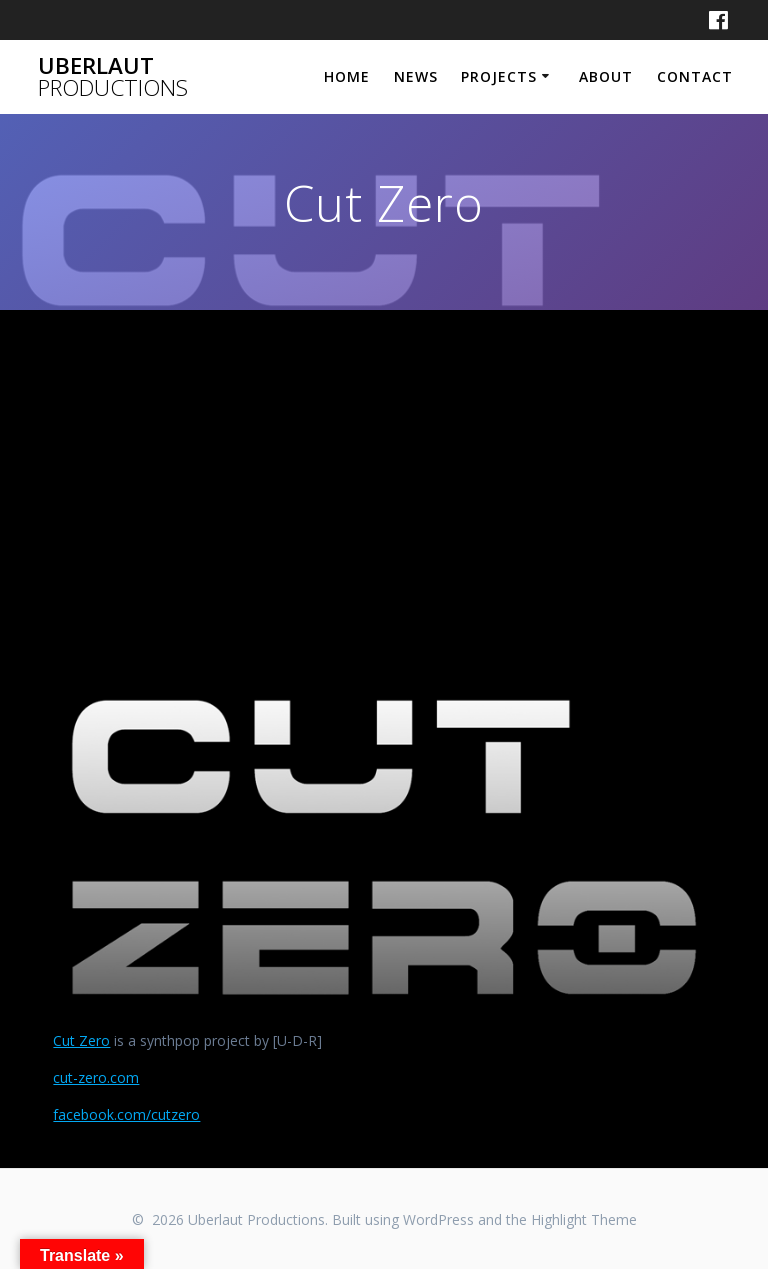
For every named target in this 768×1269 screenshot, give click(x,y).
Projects (499, 76)
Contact (695, 76)
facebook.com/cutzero (126, 1114)
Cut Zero (81, 1040)
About (606, 76)
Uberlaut (113, 77)
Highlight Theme (584, 1219)
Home (347, 76)
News (416, 76)
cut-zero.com (96, 1077)
